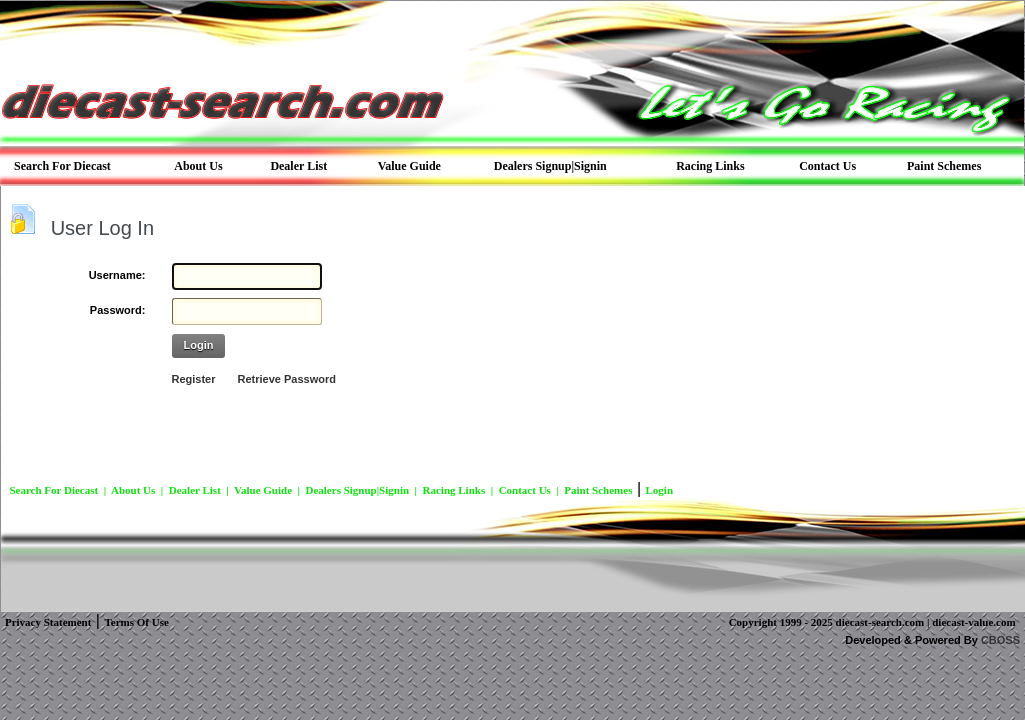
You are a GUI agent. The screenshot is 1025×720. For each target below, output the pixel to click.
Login (199, 345)
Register (194, 379)
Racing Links (454, 490)
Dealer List (195, 490)
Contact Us (525, 490)
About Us (133, 490)
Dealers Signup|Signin (357, 490)
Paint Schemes (598, 490)
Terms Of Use (136, 622)
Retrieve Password (287, 379)
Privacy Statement (48, 622)
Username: (117, 275)
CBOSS (1000, 640)
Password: (118, 310)
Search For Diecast (53, 490)
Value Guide (263, 490)
